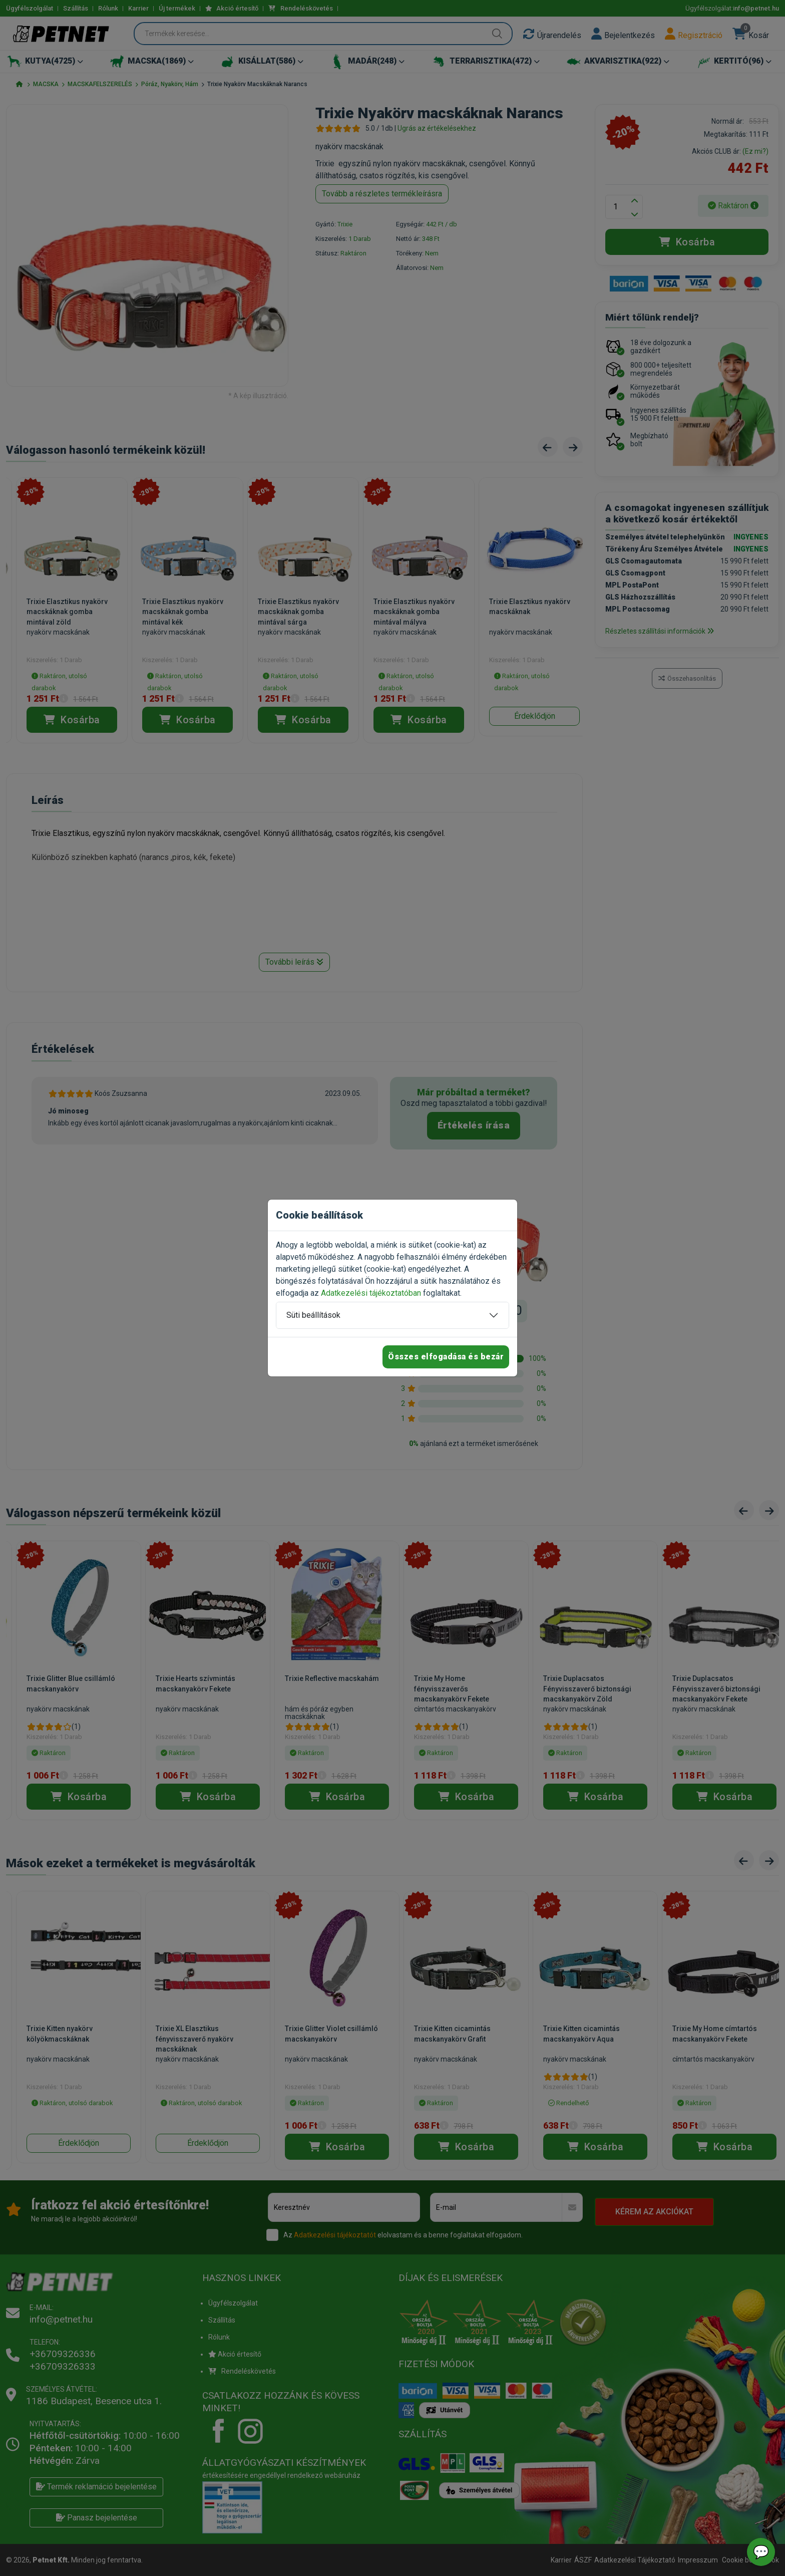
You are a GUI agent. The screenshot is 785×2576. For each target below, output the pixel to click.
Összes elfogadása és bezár (446, 1356)
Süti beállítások (313, 1315)
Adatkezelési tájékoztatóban (371, 1293)
